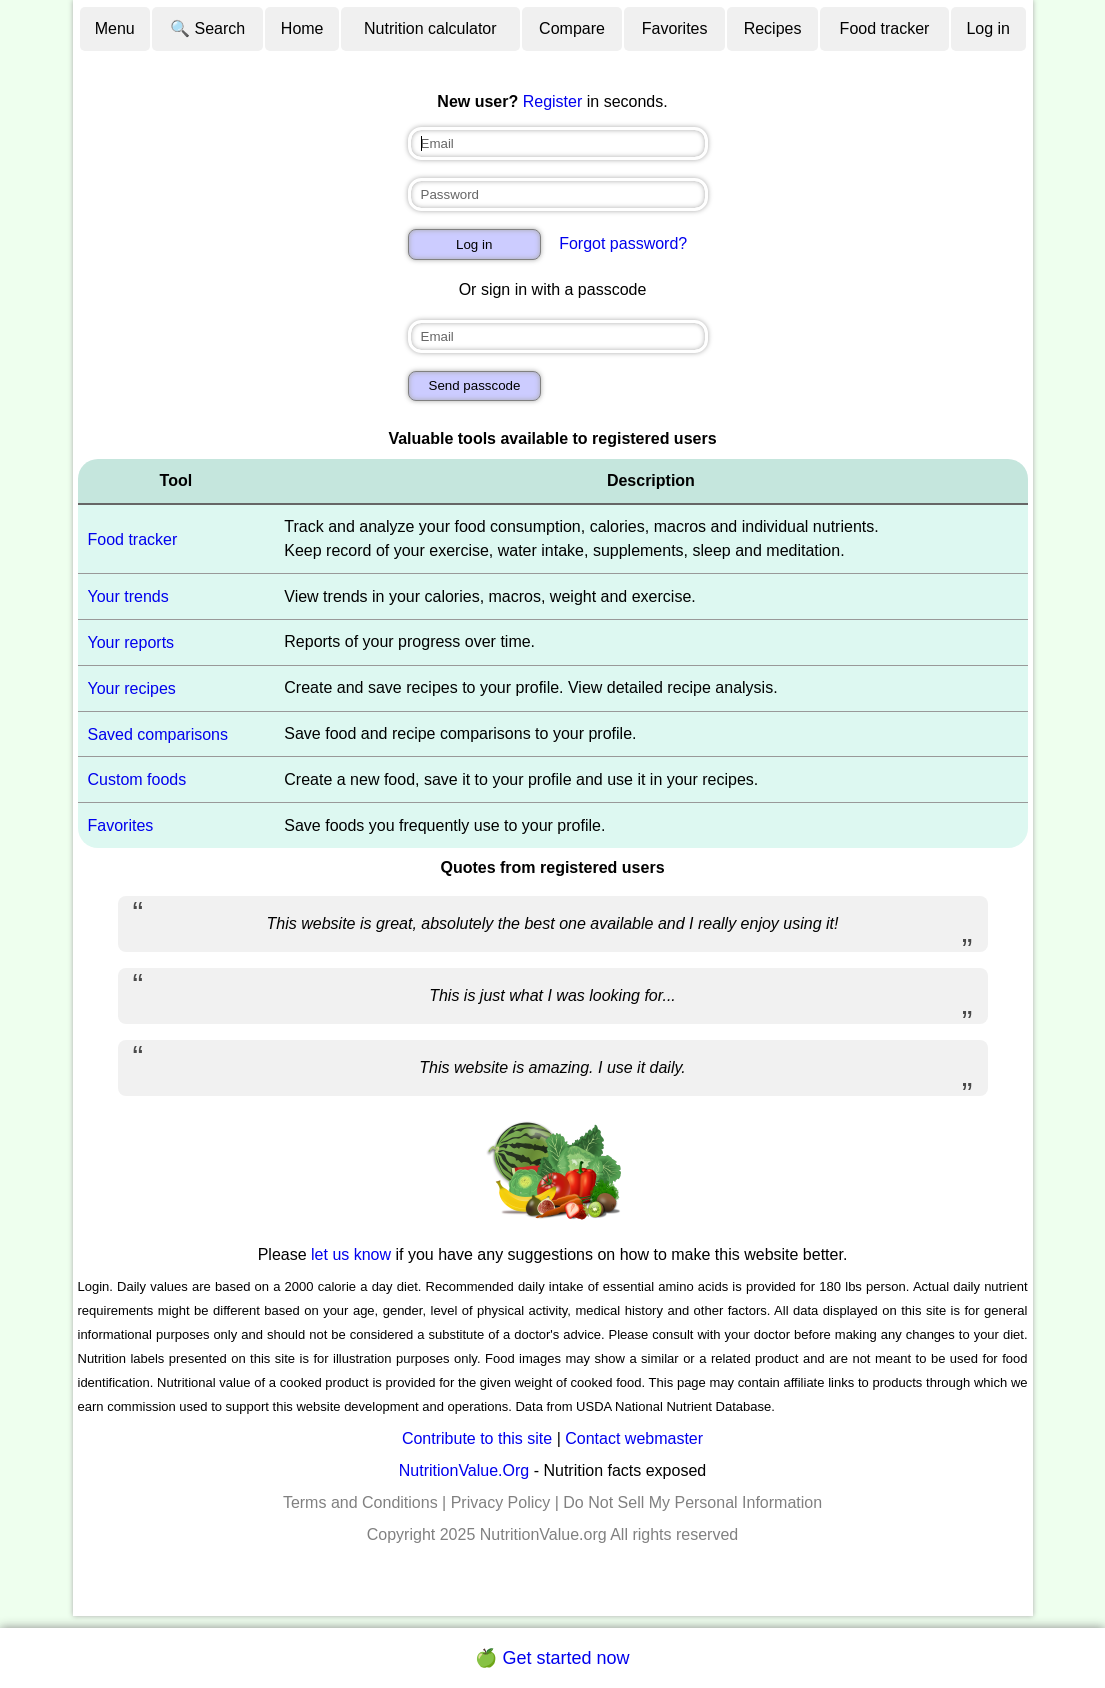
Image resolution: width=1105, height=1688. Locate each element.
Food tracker (885, 28)
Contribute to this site (477, 1438)
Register (553, 101)
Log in (988, 28)
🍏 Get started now (552, 1658)
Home (302, 28)
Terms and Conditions (360, 1502)
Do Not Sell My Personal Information (692, 1502)
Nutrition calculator (430, 28)
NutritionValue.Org (464, 1470)
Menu (115, 28)
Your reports (131, 642)
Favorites (675, 28)
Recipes (773, 28)
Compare (572, 28)
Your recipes (132, 688)
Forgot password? (623, 243)
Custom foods (137, 779)
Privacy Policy (501, 1502)
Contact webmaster (634, 1438)
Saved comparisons (158, 733)
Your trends (128, 596)
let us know (351, 1254)
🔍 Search (207, 28)
